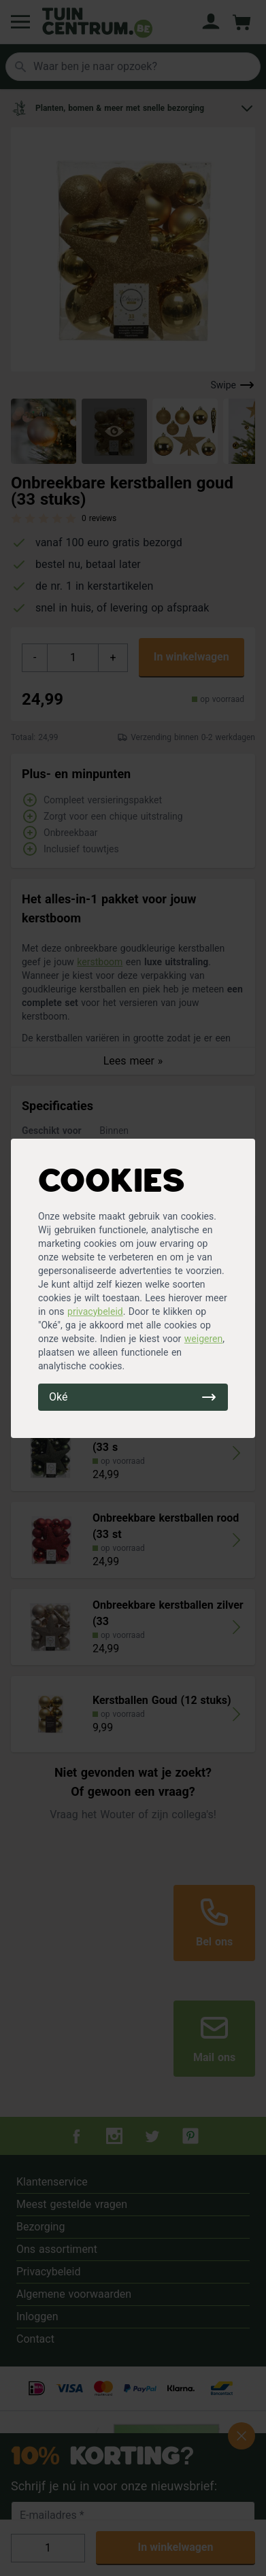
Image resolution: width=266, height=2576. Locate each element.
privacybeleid (95, 1311)
